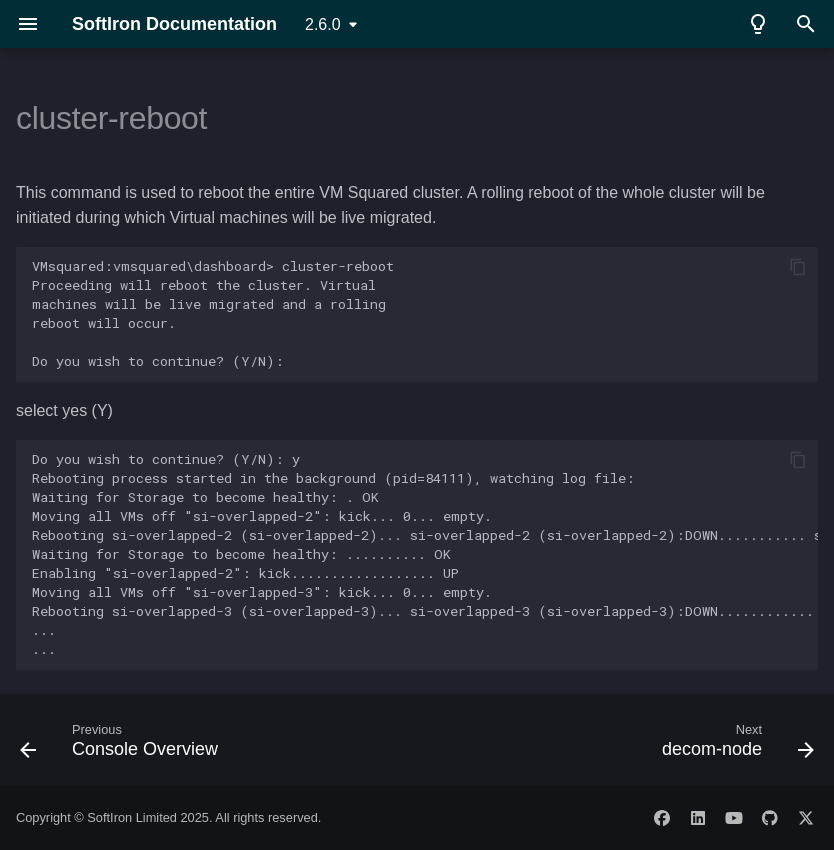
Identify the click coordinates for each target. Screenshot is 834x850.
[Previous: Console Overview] (123, 746)
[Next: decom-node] (734, 746)
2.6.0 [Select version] (323, 24)
